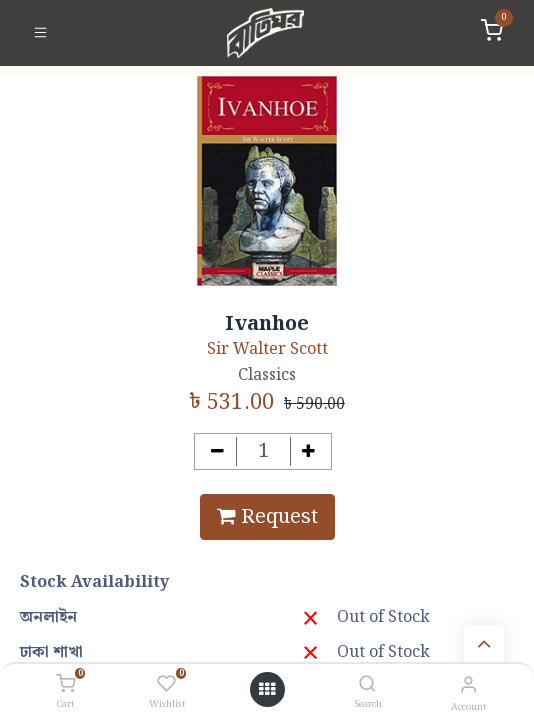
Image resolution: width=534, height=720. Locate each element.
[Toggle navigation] (40, 33)
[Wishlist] (166, 685)
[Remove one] (217, 451)
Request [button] (267, 517)
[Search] (367, 685)
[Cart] (65, 685)
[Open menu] (267, 690)
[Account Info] (468, 685)
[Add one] (309, 451)
